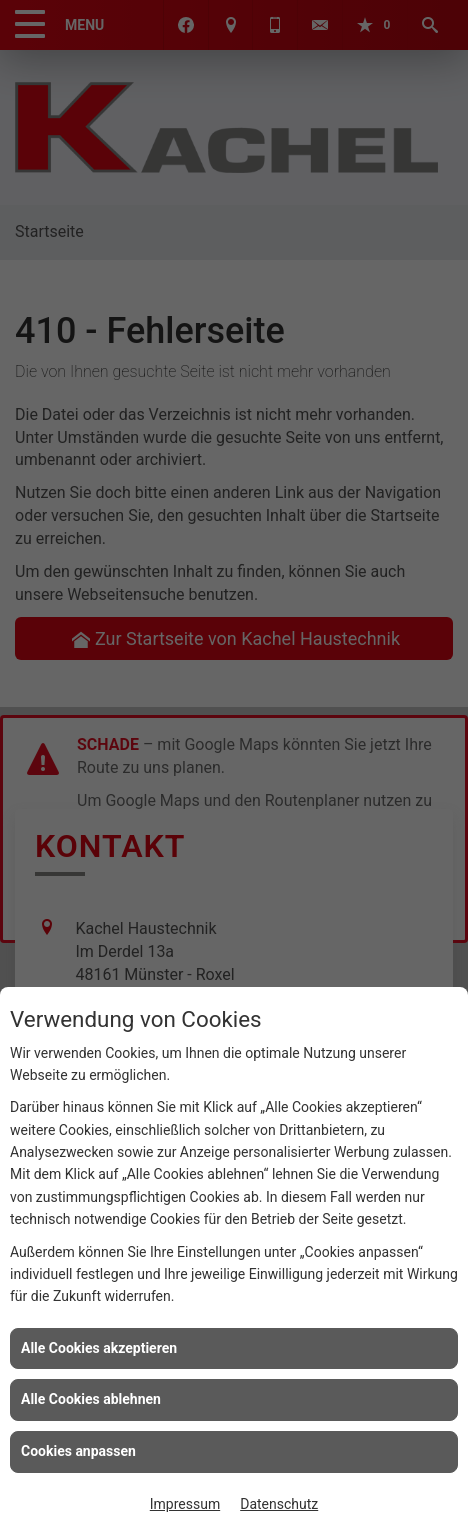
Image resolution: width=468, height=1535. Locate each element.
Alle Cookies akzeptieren (99, 1348)
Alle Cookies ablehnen (91, 1399)
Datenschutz (279, 1504)
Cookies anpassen (78, 1451)
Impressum (185, 1504)
